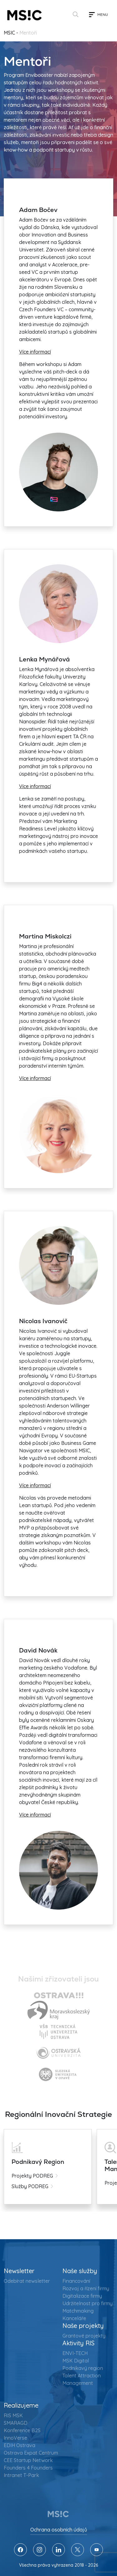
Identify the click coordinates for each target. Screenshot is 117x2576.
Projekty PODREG (32, 2176)
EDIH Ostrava (19, 2445)
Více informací (35, 352)
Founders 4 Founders (28, 2468)
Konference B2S (22, 2430)
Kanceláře (74, 2318)
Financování (76, 2281)
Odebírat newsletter (27, 2281)
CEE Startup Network (28, 2460)
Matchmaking (78, 2311)
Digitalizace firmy (82, 2296)
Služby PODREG (30, 2186)
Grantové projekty (83, 2336)
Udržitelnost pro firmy (87, 2303)
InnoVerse (15, 2438)
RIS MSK (13, 2415)
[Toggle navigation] (98, 14)
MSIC (9, 33)
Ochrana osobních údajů (58, 2530)
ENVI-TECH (75, 2353)
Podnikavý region (82, 2368)
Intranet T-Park (21, 2475)
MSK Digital (75, 2360)
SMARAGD (15, 2423)
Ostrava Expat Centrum (31, 2453)
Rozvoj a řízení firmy (85, 2288)
